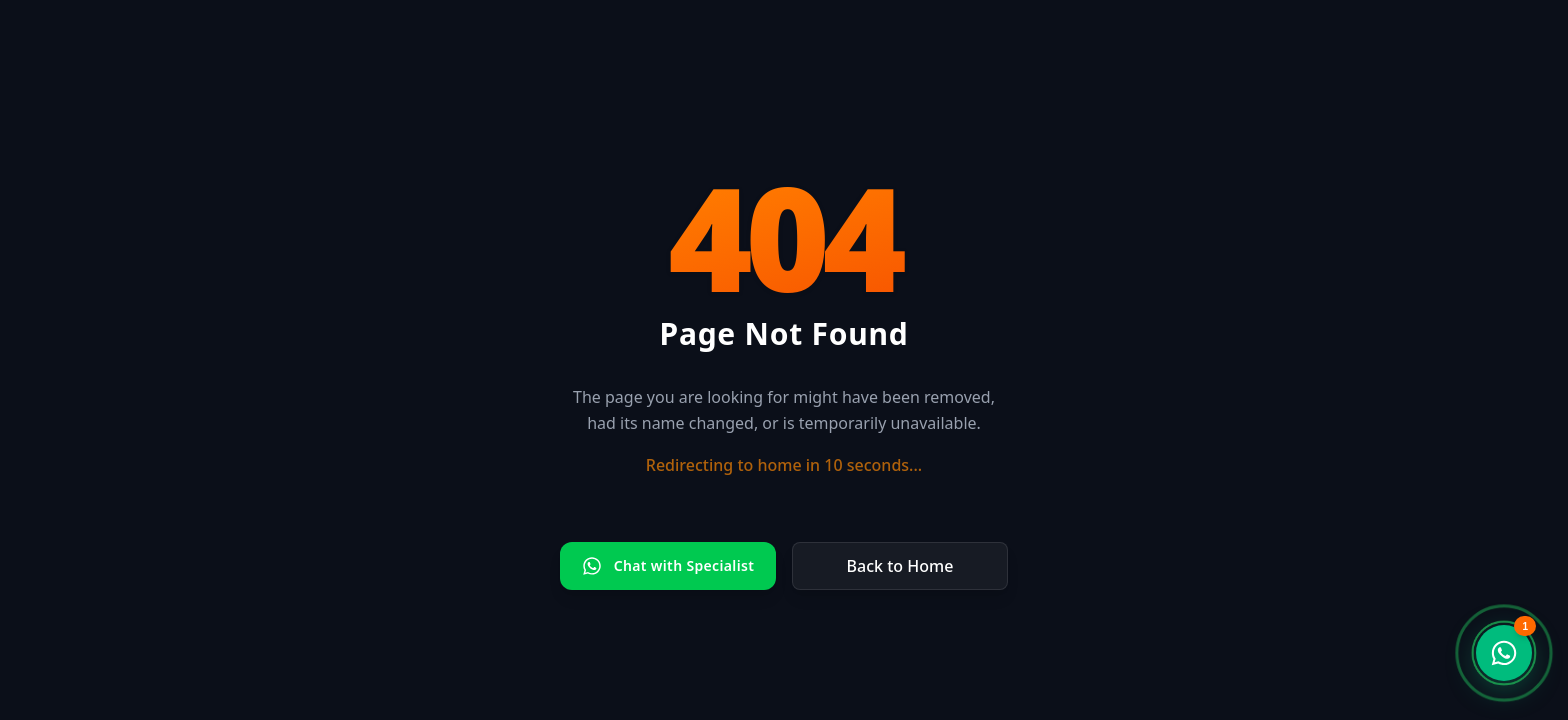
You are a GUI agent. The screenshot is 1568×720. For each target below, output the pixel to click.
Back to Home (900, 566)
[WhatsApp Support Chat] (1504, 654)
